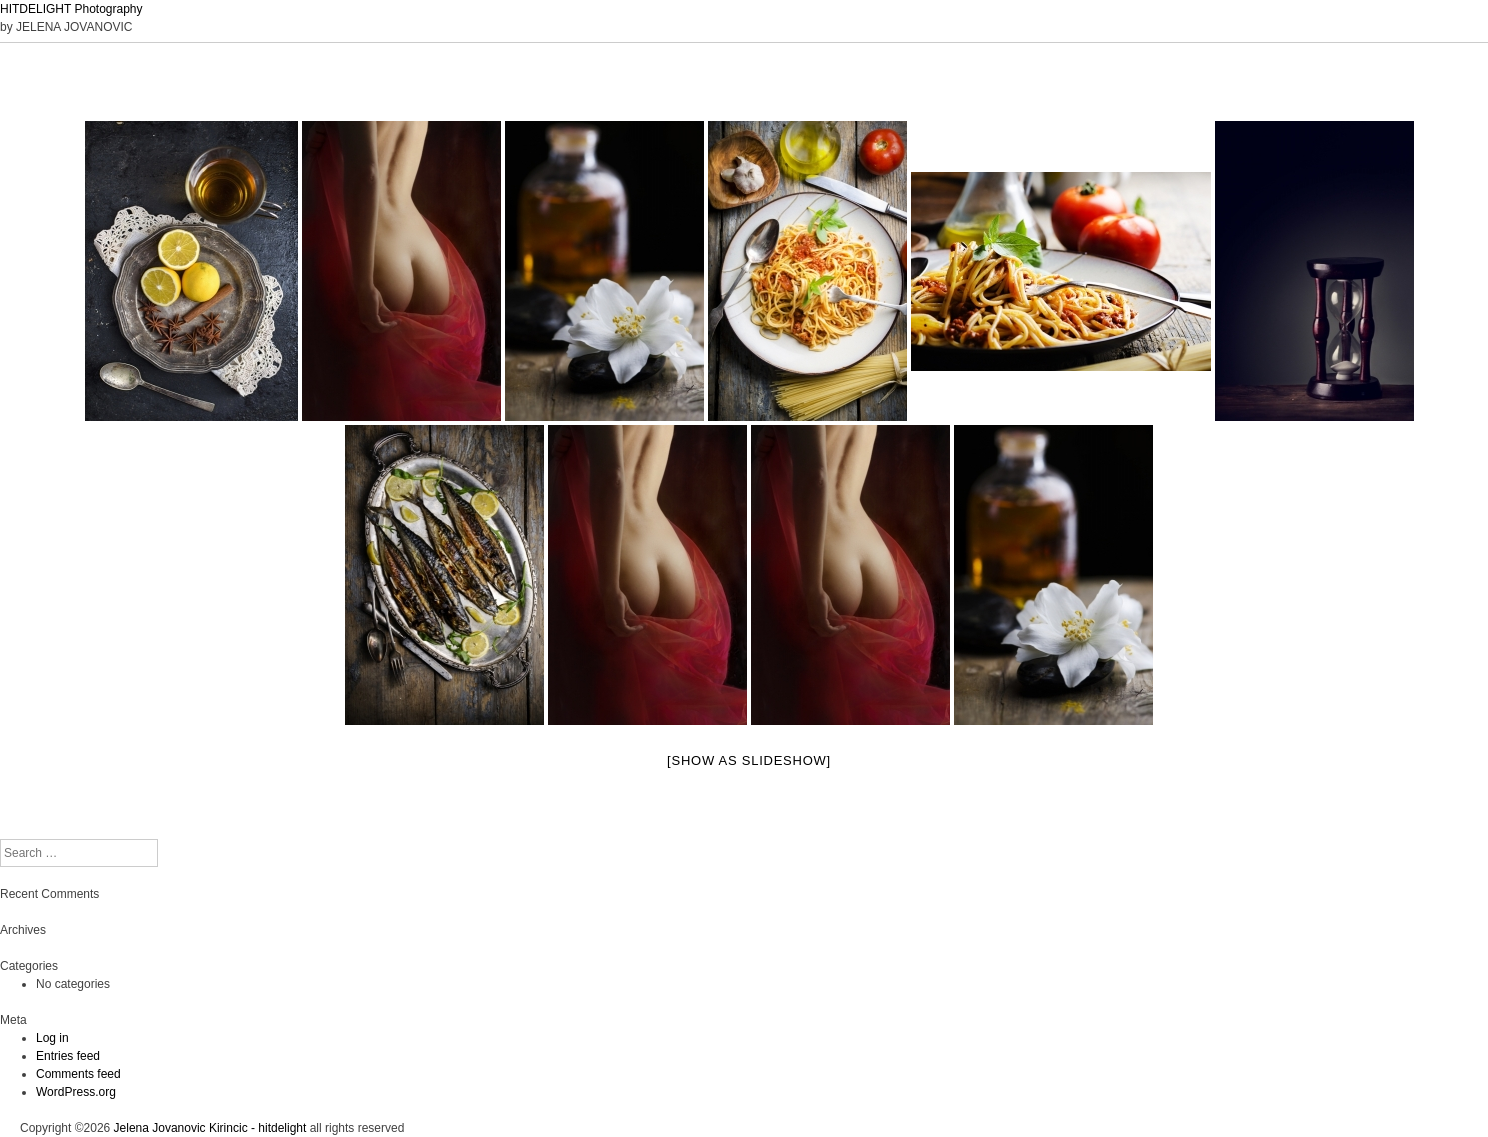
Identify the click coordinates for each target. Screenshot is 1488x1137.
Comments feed (78, 1074)
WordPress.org (76, 1092)
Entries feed (68, 1056)
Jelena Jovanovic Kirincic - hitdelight (210, 1128)
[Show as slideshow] (749, 760)
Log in (52, 1038)
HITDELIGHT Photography (71, 9)
